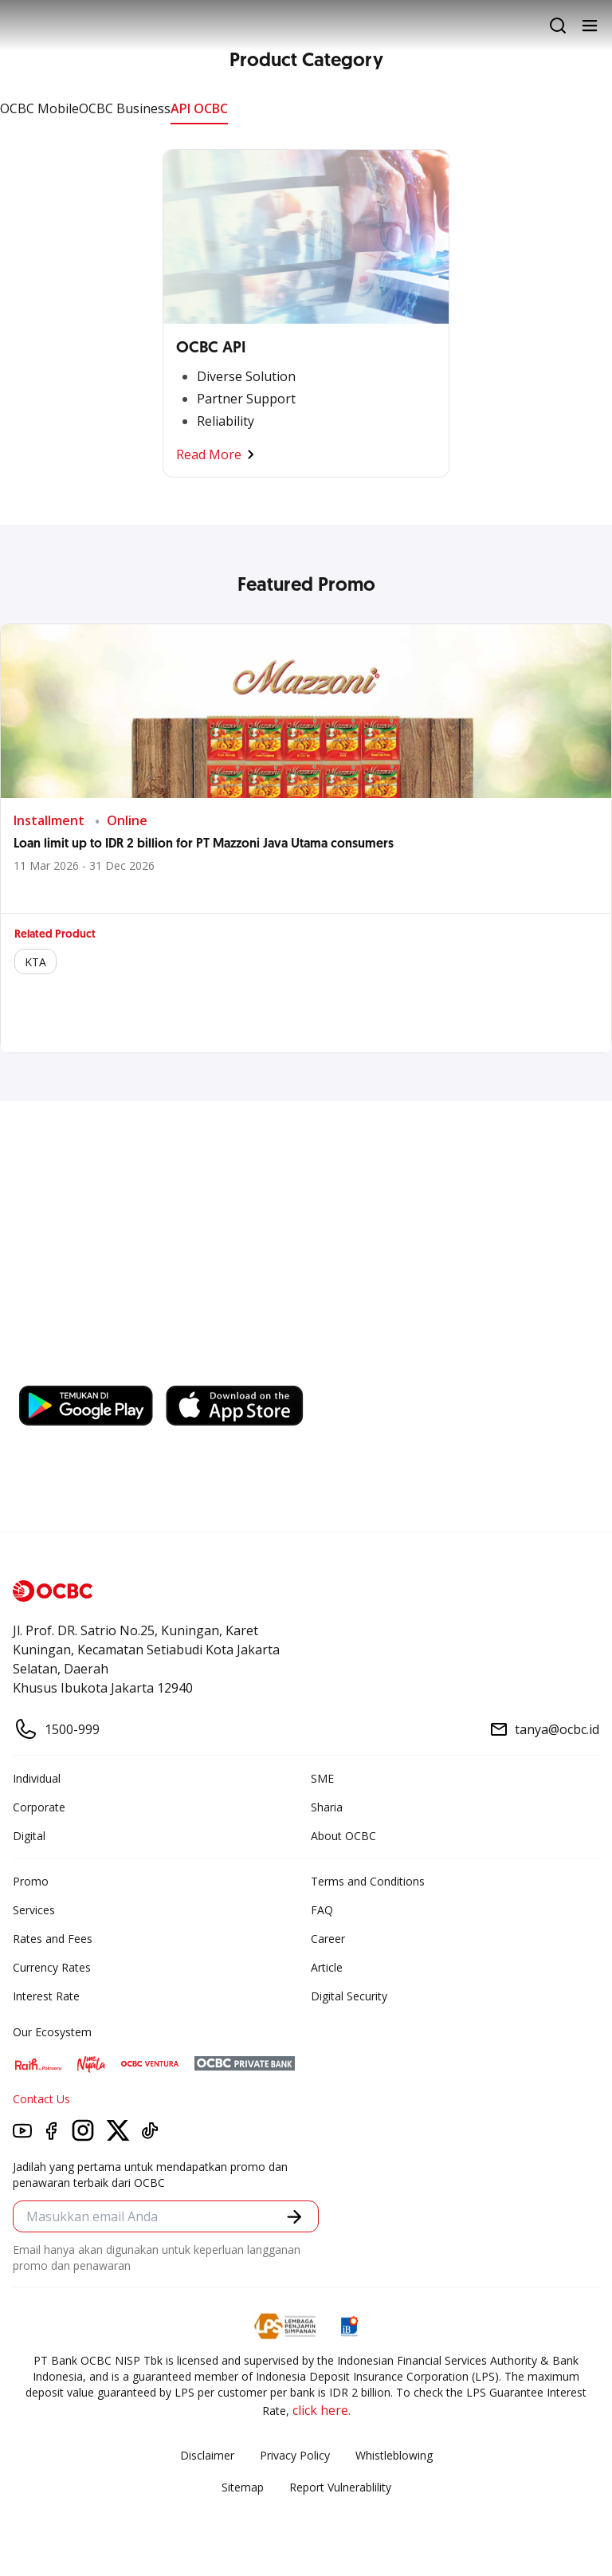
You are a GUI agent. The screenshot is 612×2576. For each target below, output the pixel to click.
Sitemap (243, 2487)
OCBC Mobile (39, 108)
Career (328, 1938)
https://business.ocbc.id (244, 1369)
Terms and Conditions (368, 1881)
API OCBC (199, 108)
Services (34, 1909)
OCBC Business (125, 108)
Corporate (39, 1807)
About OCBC (343, 1835)
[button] (294, 2217)
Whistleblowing (394, 2455)
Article (327, 1967)
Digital (29, 1835)
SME (322, 1778)
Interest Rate (46, 1996)
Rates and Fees (52, 1938)
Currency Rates (52, 1967)
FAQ (322, 1909)
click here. (321, 2410)
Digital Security (349, 1996)
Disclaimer (207, 2455)
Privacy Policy (295, 2455)
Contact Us (41, 2098)
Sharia (327, 1807)
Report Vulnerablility (340, 2487)
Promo (31, 1881)
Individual (37, 1778)
